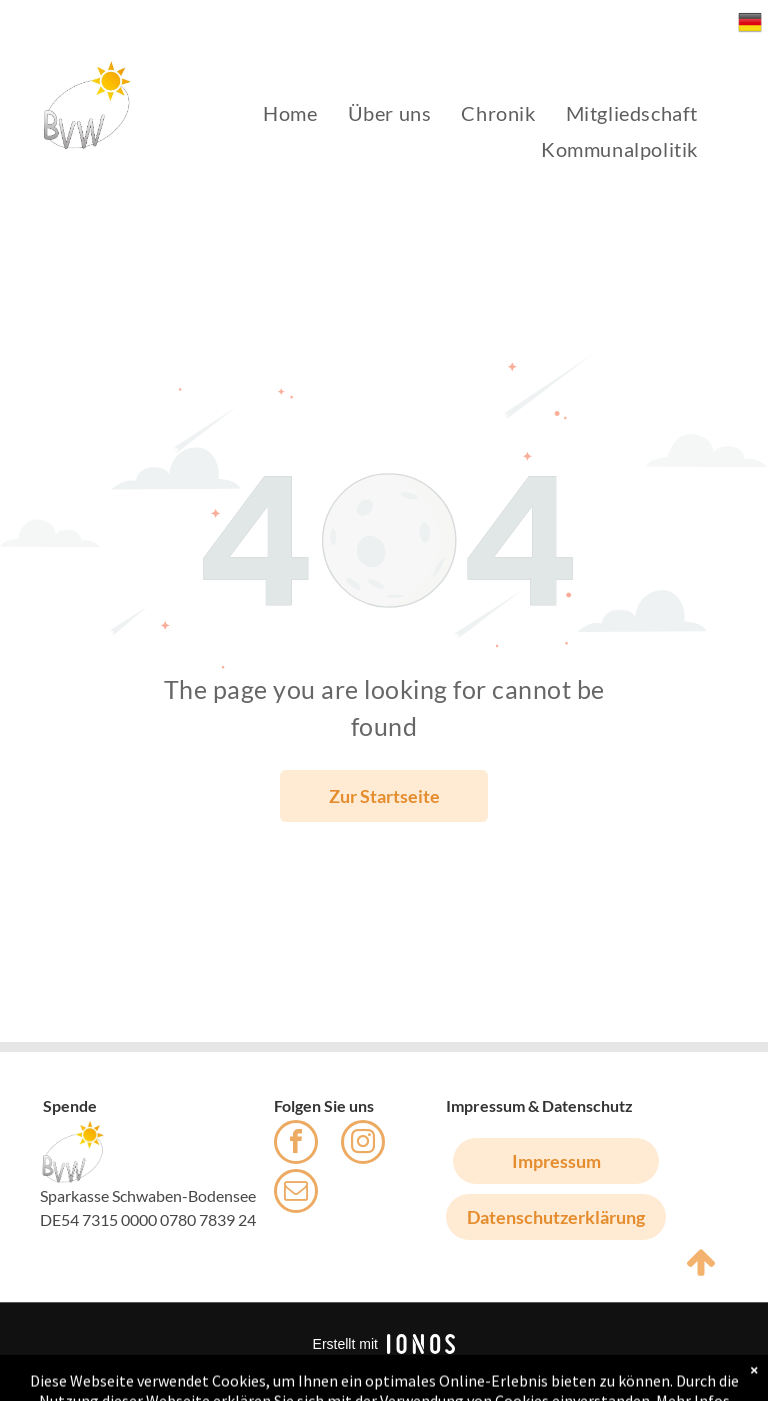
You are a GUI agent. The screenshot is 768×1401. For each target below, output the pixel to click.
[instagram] (363, 1144)
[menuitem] (290, 113)
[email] (296, 1193)
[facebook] (296, 1144)
